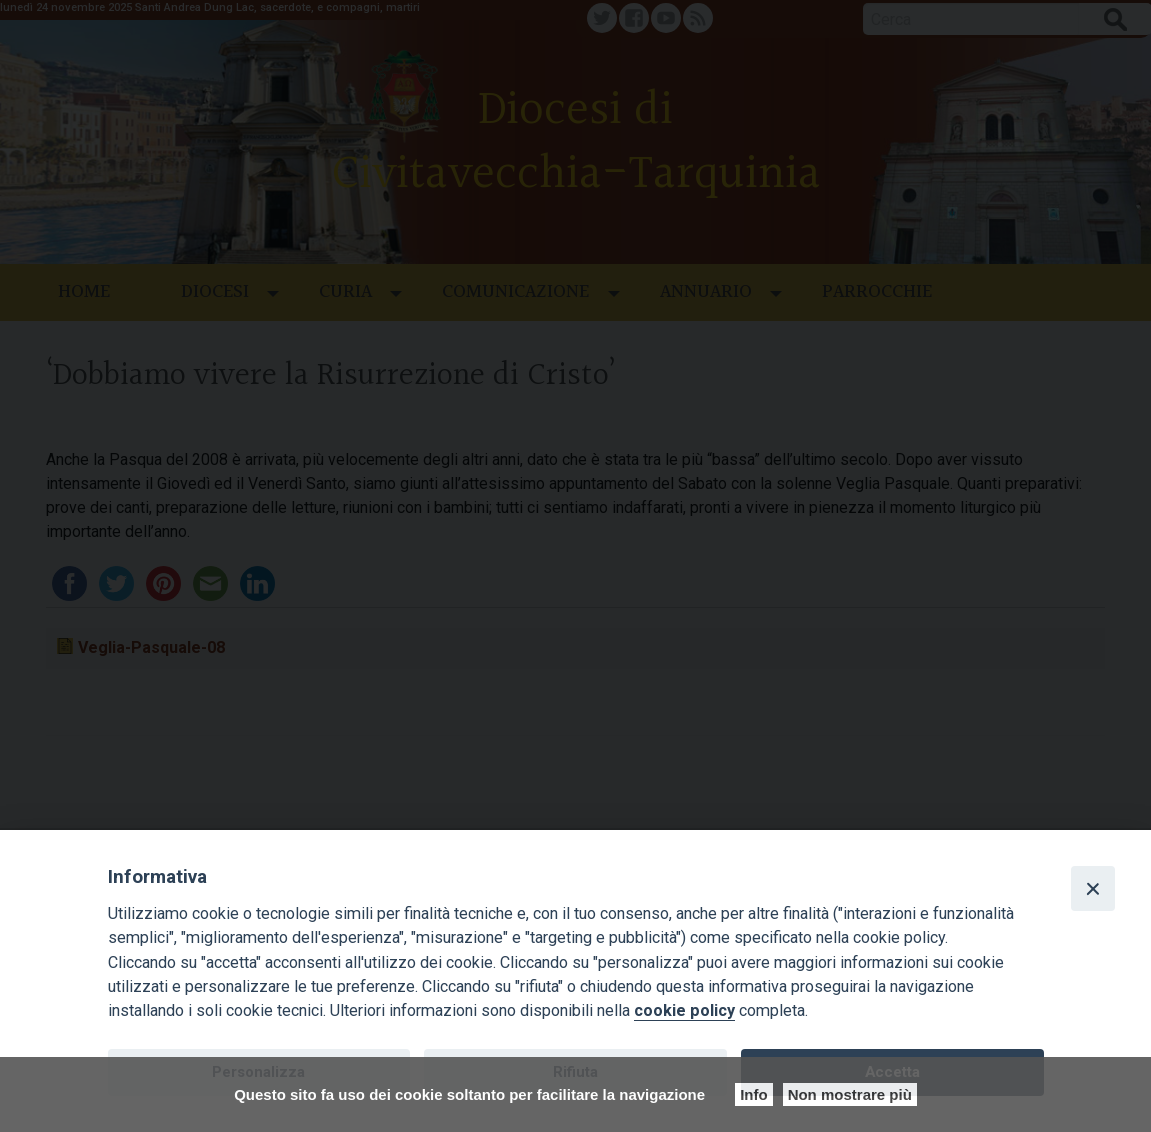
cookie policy (684, 1010)
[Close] (1093, 888)
